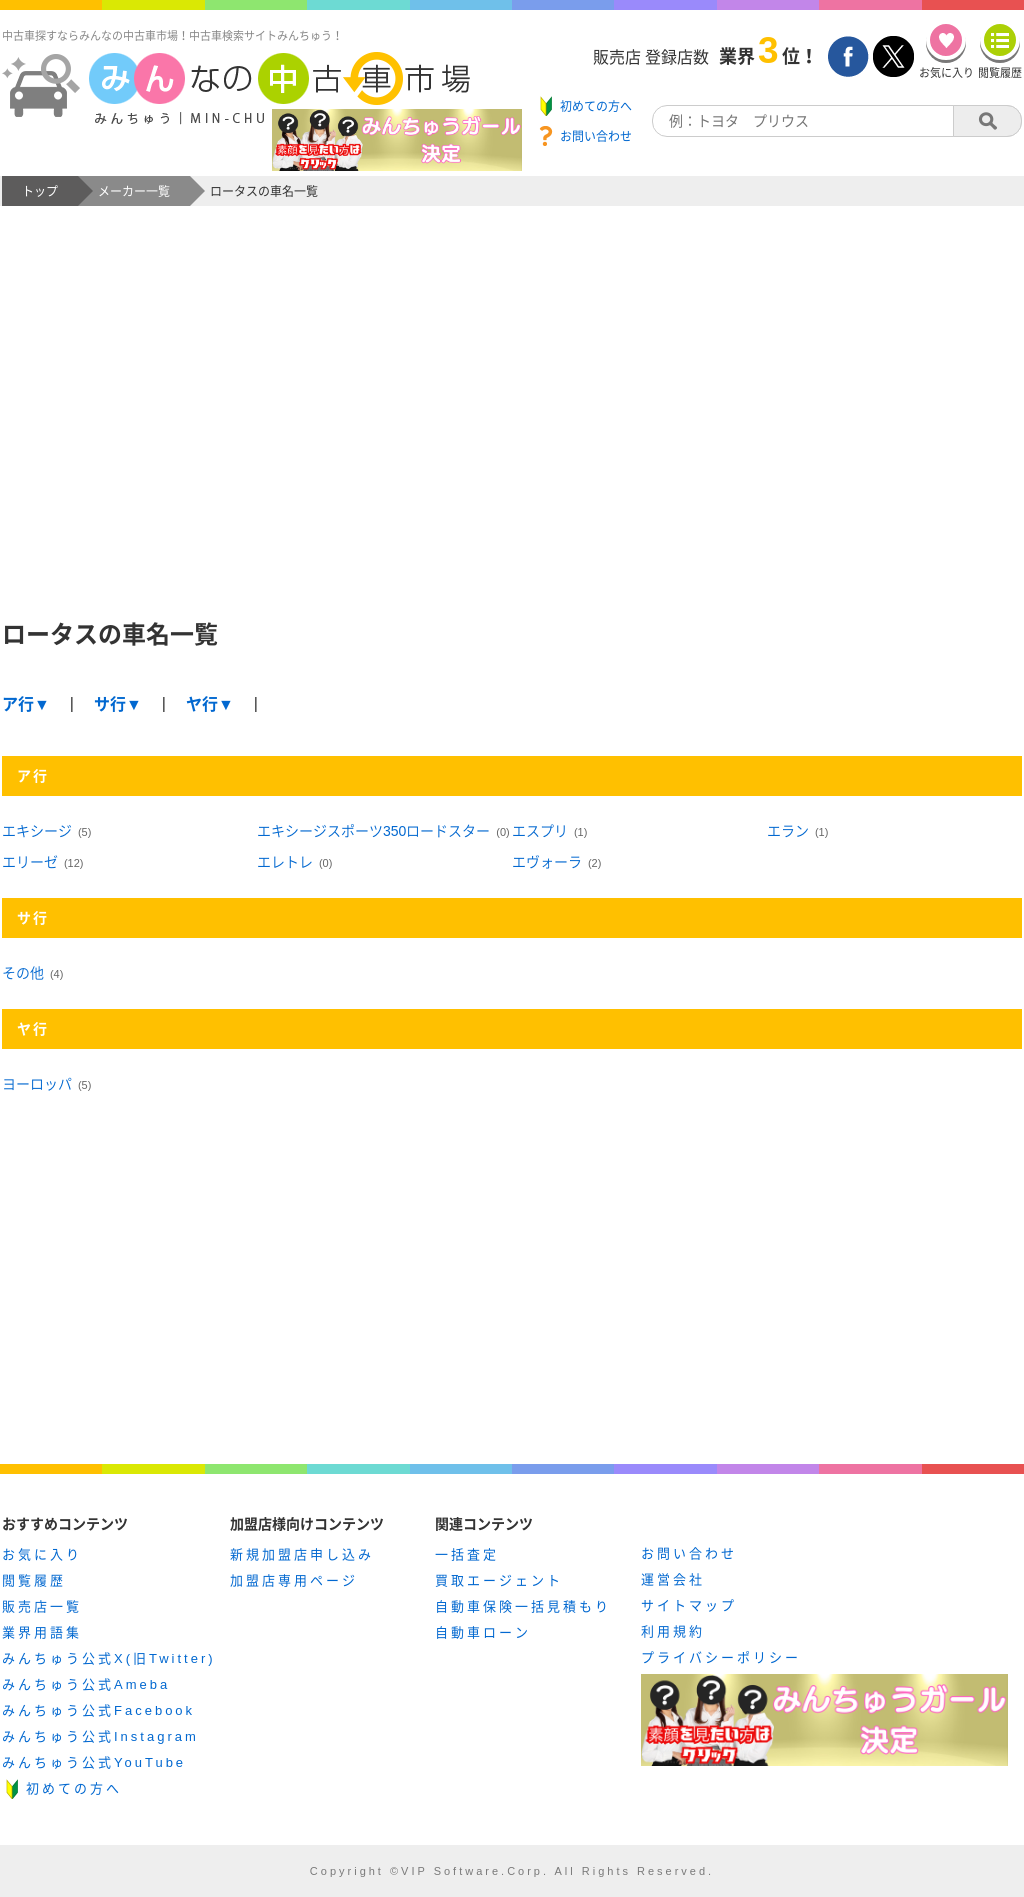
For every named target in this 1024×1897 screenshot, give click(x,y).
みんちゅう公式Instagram (100, 1736)
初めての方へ (74, 1788)
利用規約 (673, 1631)
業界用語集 (42, 1632)
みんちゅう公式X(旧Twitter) (109, 1658)
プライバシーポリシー (721, 1657)
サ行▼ (118, 704)
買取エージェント (499, 1580)
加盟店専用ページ (294, 1580)
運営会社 (673, 1579)
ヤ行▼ (210, 704)
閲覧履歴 (34, 1580)
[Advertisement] (512, 426)
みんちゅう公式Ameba (86, 1684)
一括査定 (467, 1554)
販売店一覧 (42, 1606)
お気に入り (42, 1554)
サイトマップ (689, 1605)
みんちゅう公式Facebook (98, 1710)
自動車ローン (483, 1632)
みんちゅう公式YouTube (94, 1762)
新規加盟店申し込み (302, 1554)
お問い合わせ (689, 1553)
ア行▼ (26, 704)
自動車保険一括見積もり (523, 1606)
